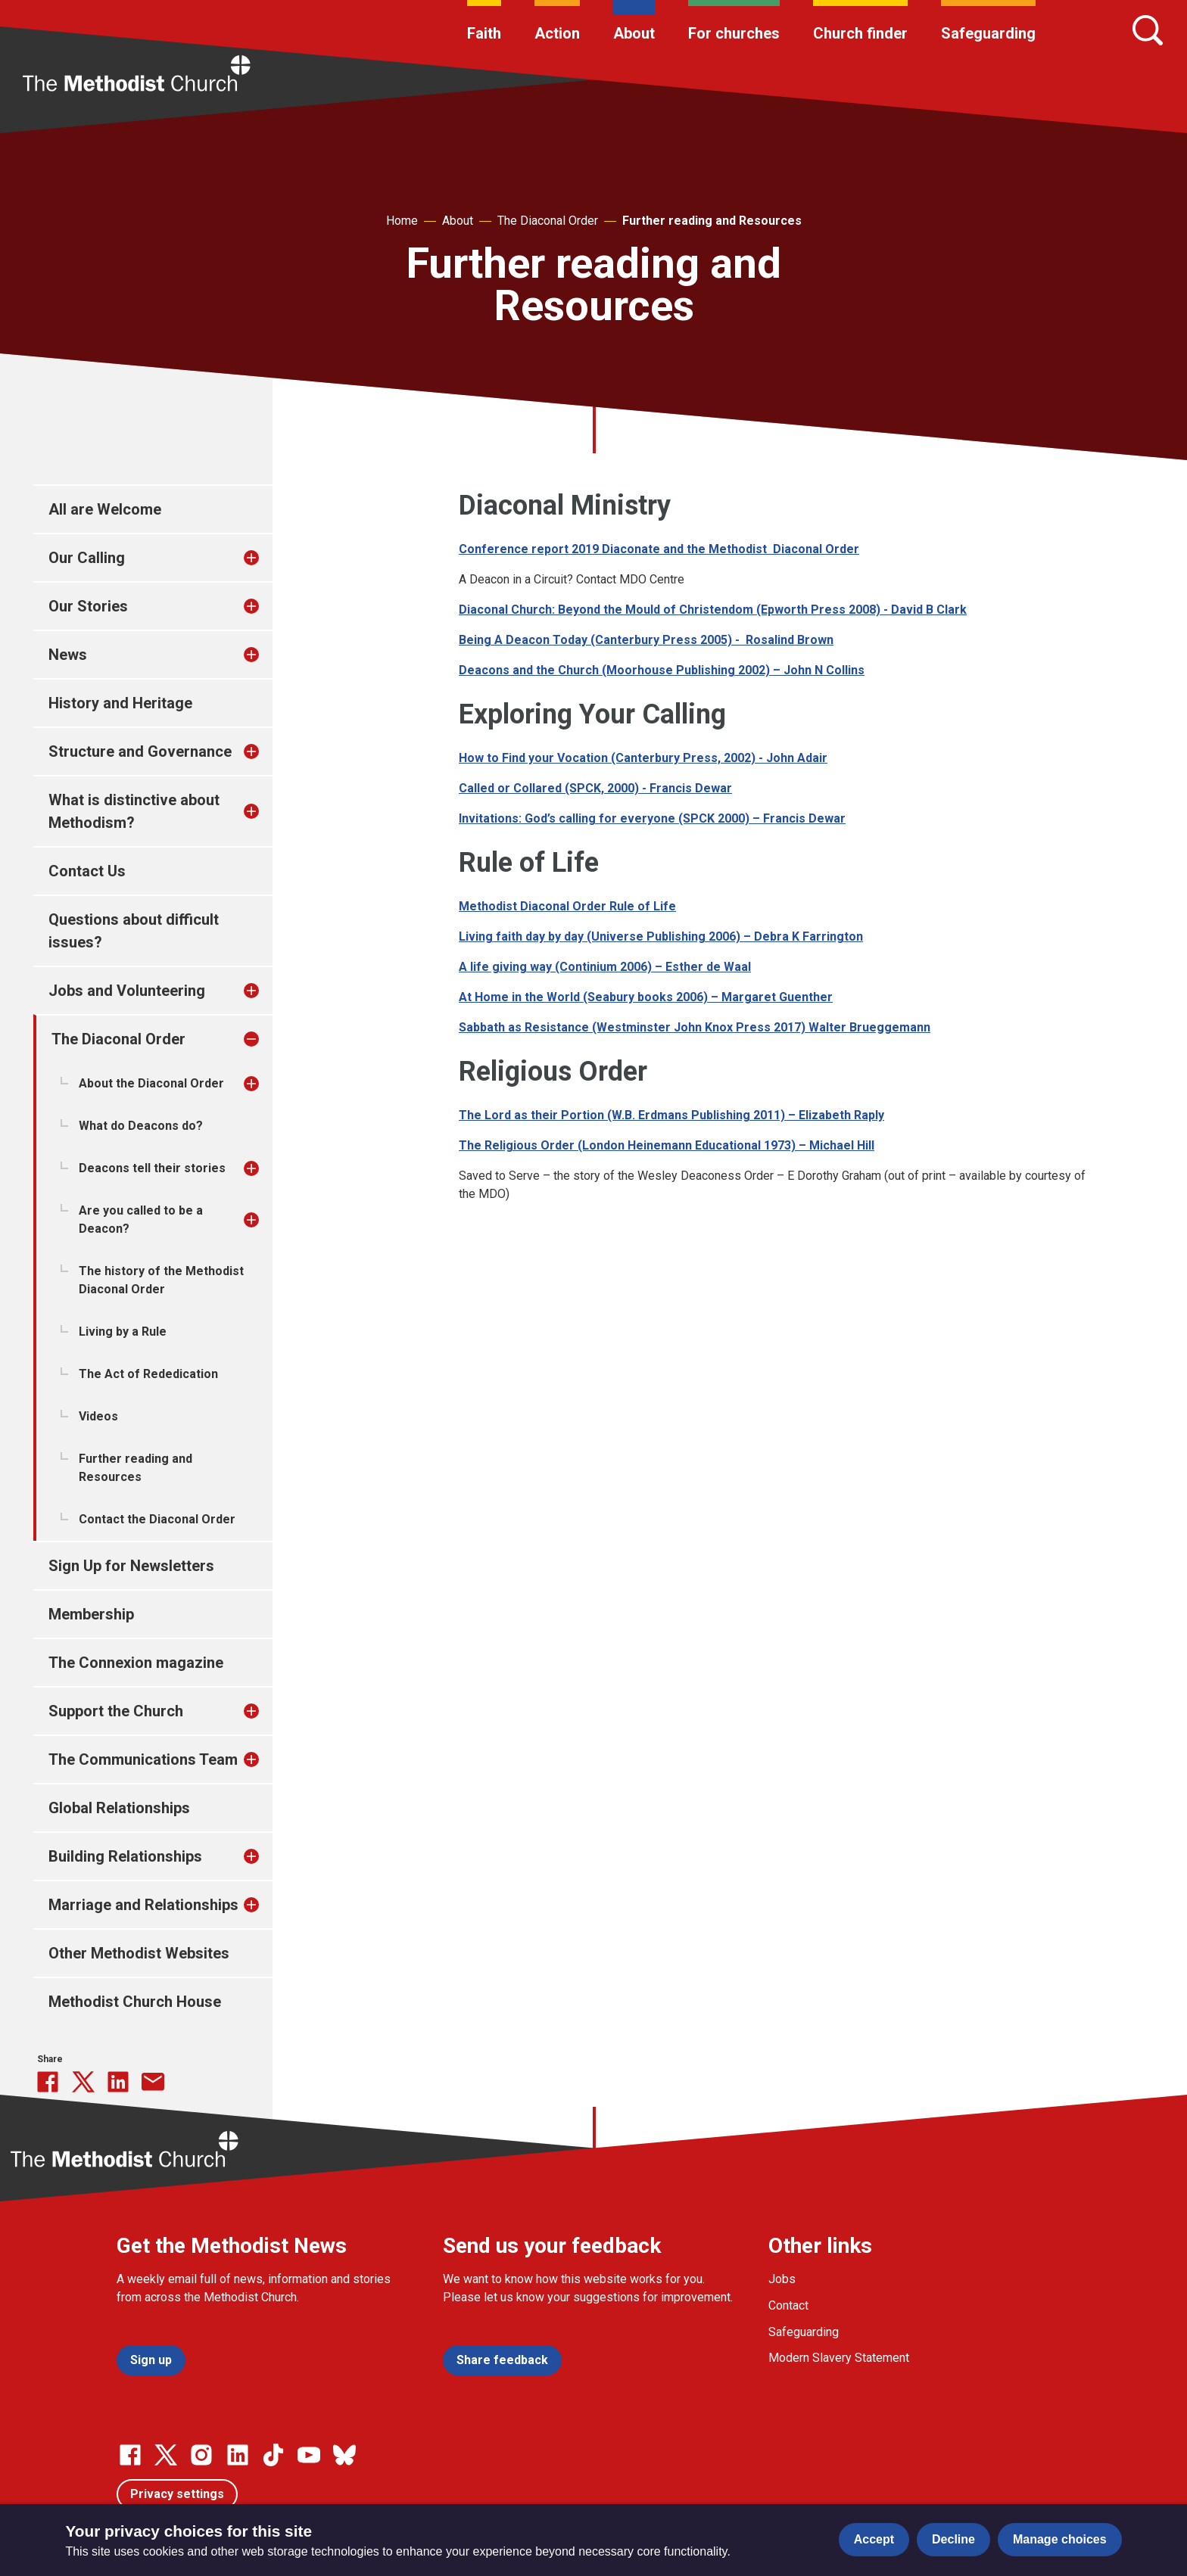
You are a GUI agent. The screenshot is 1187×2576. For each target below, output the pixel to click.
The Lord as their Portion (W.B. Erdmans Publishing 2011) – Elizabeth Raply (671, 1115)
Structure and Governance (140, 751)
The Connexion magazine (135, 1663)
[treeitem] (267, 557)
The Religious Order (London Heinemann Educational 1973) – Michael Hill (666, 1145)
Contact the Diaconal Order (157, 1519)
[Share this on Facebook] (48, 2082)
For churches (734, 33)
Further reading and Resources (712, 220)
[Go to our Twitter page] (165, 2455)
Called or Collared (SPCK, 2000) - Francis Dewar (595, 788)
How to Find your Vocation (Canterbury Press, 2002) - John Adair (643, 758)
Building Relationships (125, 1856)
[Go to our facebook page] (130, 2455)
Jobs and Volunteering (126, 991)
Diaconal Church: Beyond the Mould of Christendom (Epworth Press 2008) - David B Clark (713, 609)
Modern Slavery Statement (838, 2357)
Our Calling (86, 558)
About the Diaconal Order (151, 1083)
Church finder (860, 33)
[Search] (1147, 30)
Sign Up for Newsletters (131, 1566)
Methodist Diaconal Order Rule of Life (567, 906)
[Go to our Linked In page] (237, 2455)
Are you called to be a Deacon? (141, 1219)
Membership (91, 1614)
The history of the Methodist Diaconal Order (161, 1280)
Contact (788, 2305)
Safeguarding (988, 33)
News (67, 655)
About (634, 33)
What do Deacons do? (141, 1125)
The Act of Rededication (148, 1374)
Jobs (782, 2279)
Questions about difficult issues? (133, 930)
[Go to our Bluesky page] (344, 2455)
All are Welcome (104, 509)
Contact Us (87, 871)
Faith (484, 33)
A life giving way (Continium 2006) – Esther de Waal (605, 967)
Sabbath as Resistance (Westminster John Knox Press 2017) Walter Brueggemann (694, 1027)
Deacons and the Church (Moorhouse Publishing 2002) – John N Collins (662, 670)
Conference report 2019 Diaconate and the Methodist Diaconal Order (659, 549)
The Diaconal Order (547, 220)
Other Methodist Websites (138, 1953)
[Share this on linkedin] (118, 2082)
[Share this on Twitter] (83, 2082)
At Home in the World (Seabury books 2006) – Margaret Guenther (646, 997)
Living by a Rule (123, 1331)
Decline (953, 2539)
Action (557, 33)
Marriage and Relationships (143, 1905)
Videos (98, 1416)
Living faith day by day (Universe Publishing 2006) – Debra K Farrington (661, 936)
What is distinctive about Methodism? (134, 811)
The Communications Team (143, 1759)
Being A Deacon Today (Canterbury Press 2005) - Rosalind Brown (646, 640)
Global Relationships (119, 1808)
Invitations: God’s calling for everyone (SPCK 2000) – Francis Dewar (652, 818)
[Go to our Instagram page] (201, 2455)
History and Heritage (120, 703)
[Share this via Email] (153, 2082)
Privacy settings (177, 2494)
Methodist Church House (134, 2002)
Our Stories (88, 606)
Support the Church (115, 1711)
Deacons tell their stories (152, 1168)
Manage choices (1060, 2539)
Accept (874, 2539)
